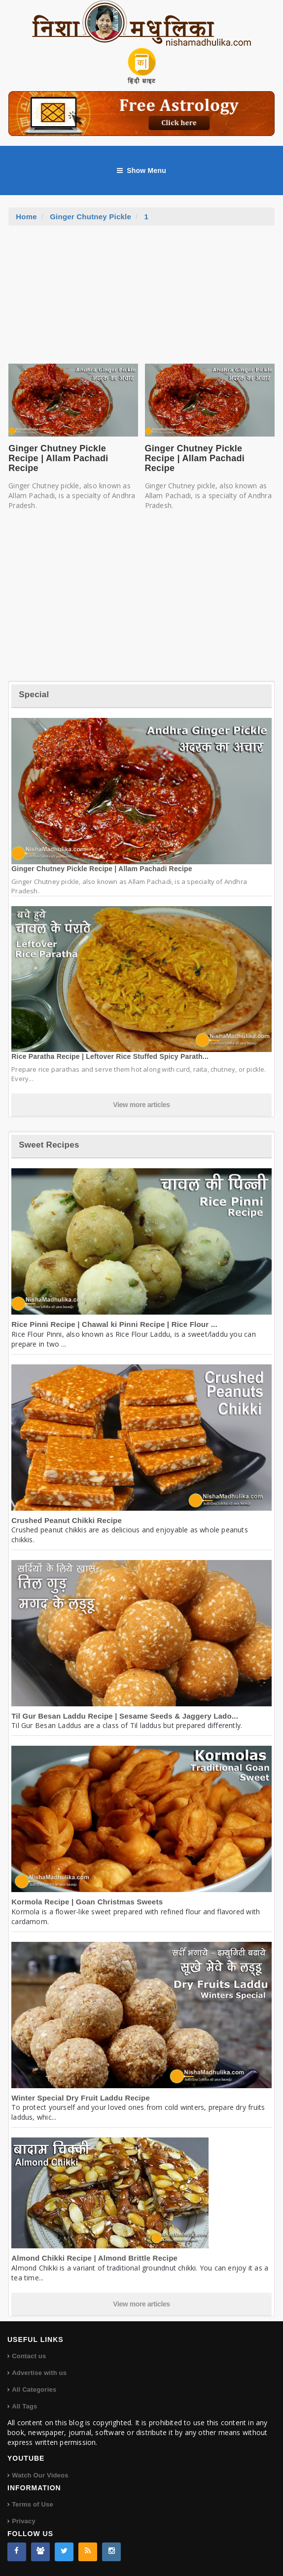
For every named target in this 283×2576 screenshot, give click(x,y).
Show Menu (141, 170)
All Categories (34, 2389)
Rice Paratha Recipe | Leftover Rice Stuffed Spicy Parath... (110, 1056)
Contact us (29, 2356)
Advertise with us (39, 2372)
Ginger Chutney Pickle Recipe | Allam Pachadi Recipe (58, 458)
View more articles (141, 1105)
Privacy (23, 2521)
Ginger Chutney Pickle (90, 216)
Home (26, 216)
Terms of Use (32, 2504)
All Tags (24, 2406)
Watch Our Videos (40, 2475)
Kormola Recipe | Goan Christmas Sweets (87, 1902)
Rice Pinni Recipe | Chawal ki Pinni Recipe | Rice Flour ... (114, 1324)
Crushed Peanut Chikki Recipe (66, 1520)
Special (34, 694)
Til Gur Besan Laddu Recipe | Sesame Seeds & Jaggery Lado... (124, 1716)
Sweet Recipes (49, 1145)
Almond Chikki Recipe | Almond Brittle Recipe (94, 2258)
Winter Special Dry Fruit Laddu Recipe (80, 2098)
